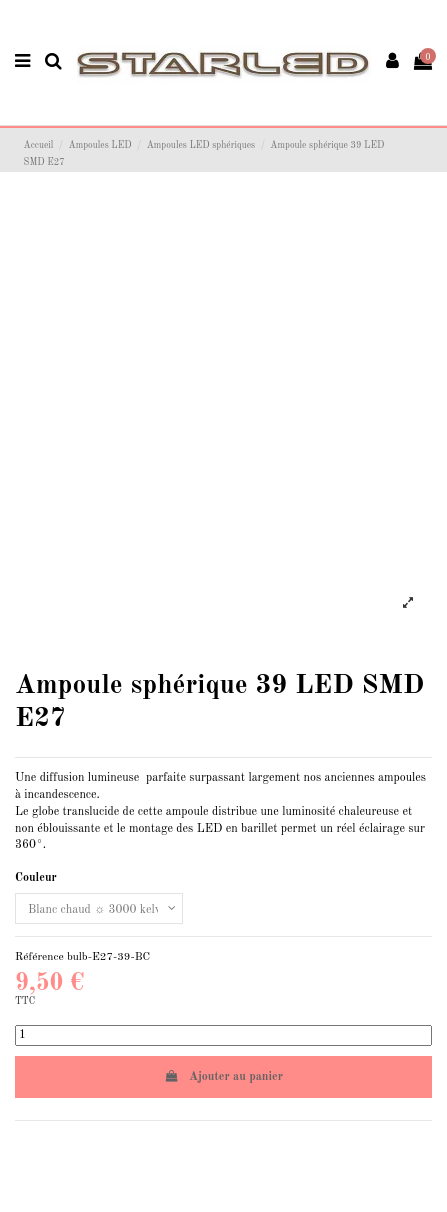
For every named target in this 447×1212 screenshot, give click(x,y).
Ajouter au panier (223, 1076)
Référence (39, 957)
